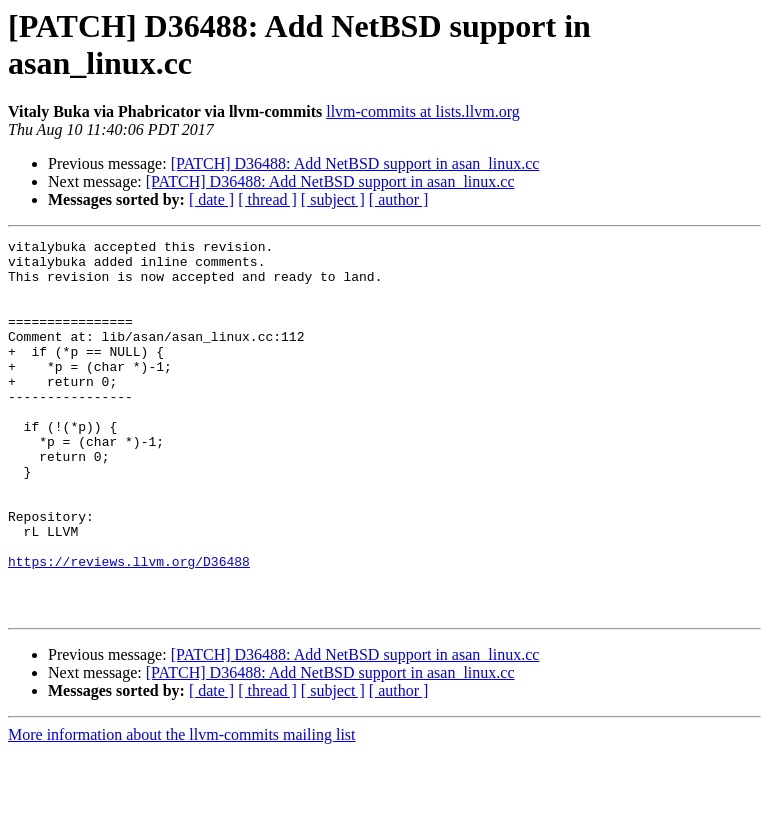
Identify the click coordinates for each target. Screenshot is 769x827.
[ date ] (211, 199)
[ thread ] (267, 199)
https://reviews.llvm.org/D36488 (129, 627)
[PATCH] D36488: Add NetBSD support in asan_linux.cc (355, 163)
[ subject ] (333, 199)
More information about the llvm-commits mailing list (182, 809)
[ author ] (399, 199)
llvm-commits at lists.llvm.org (422, 111)
